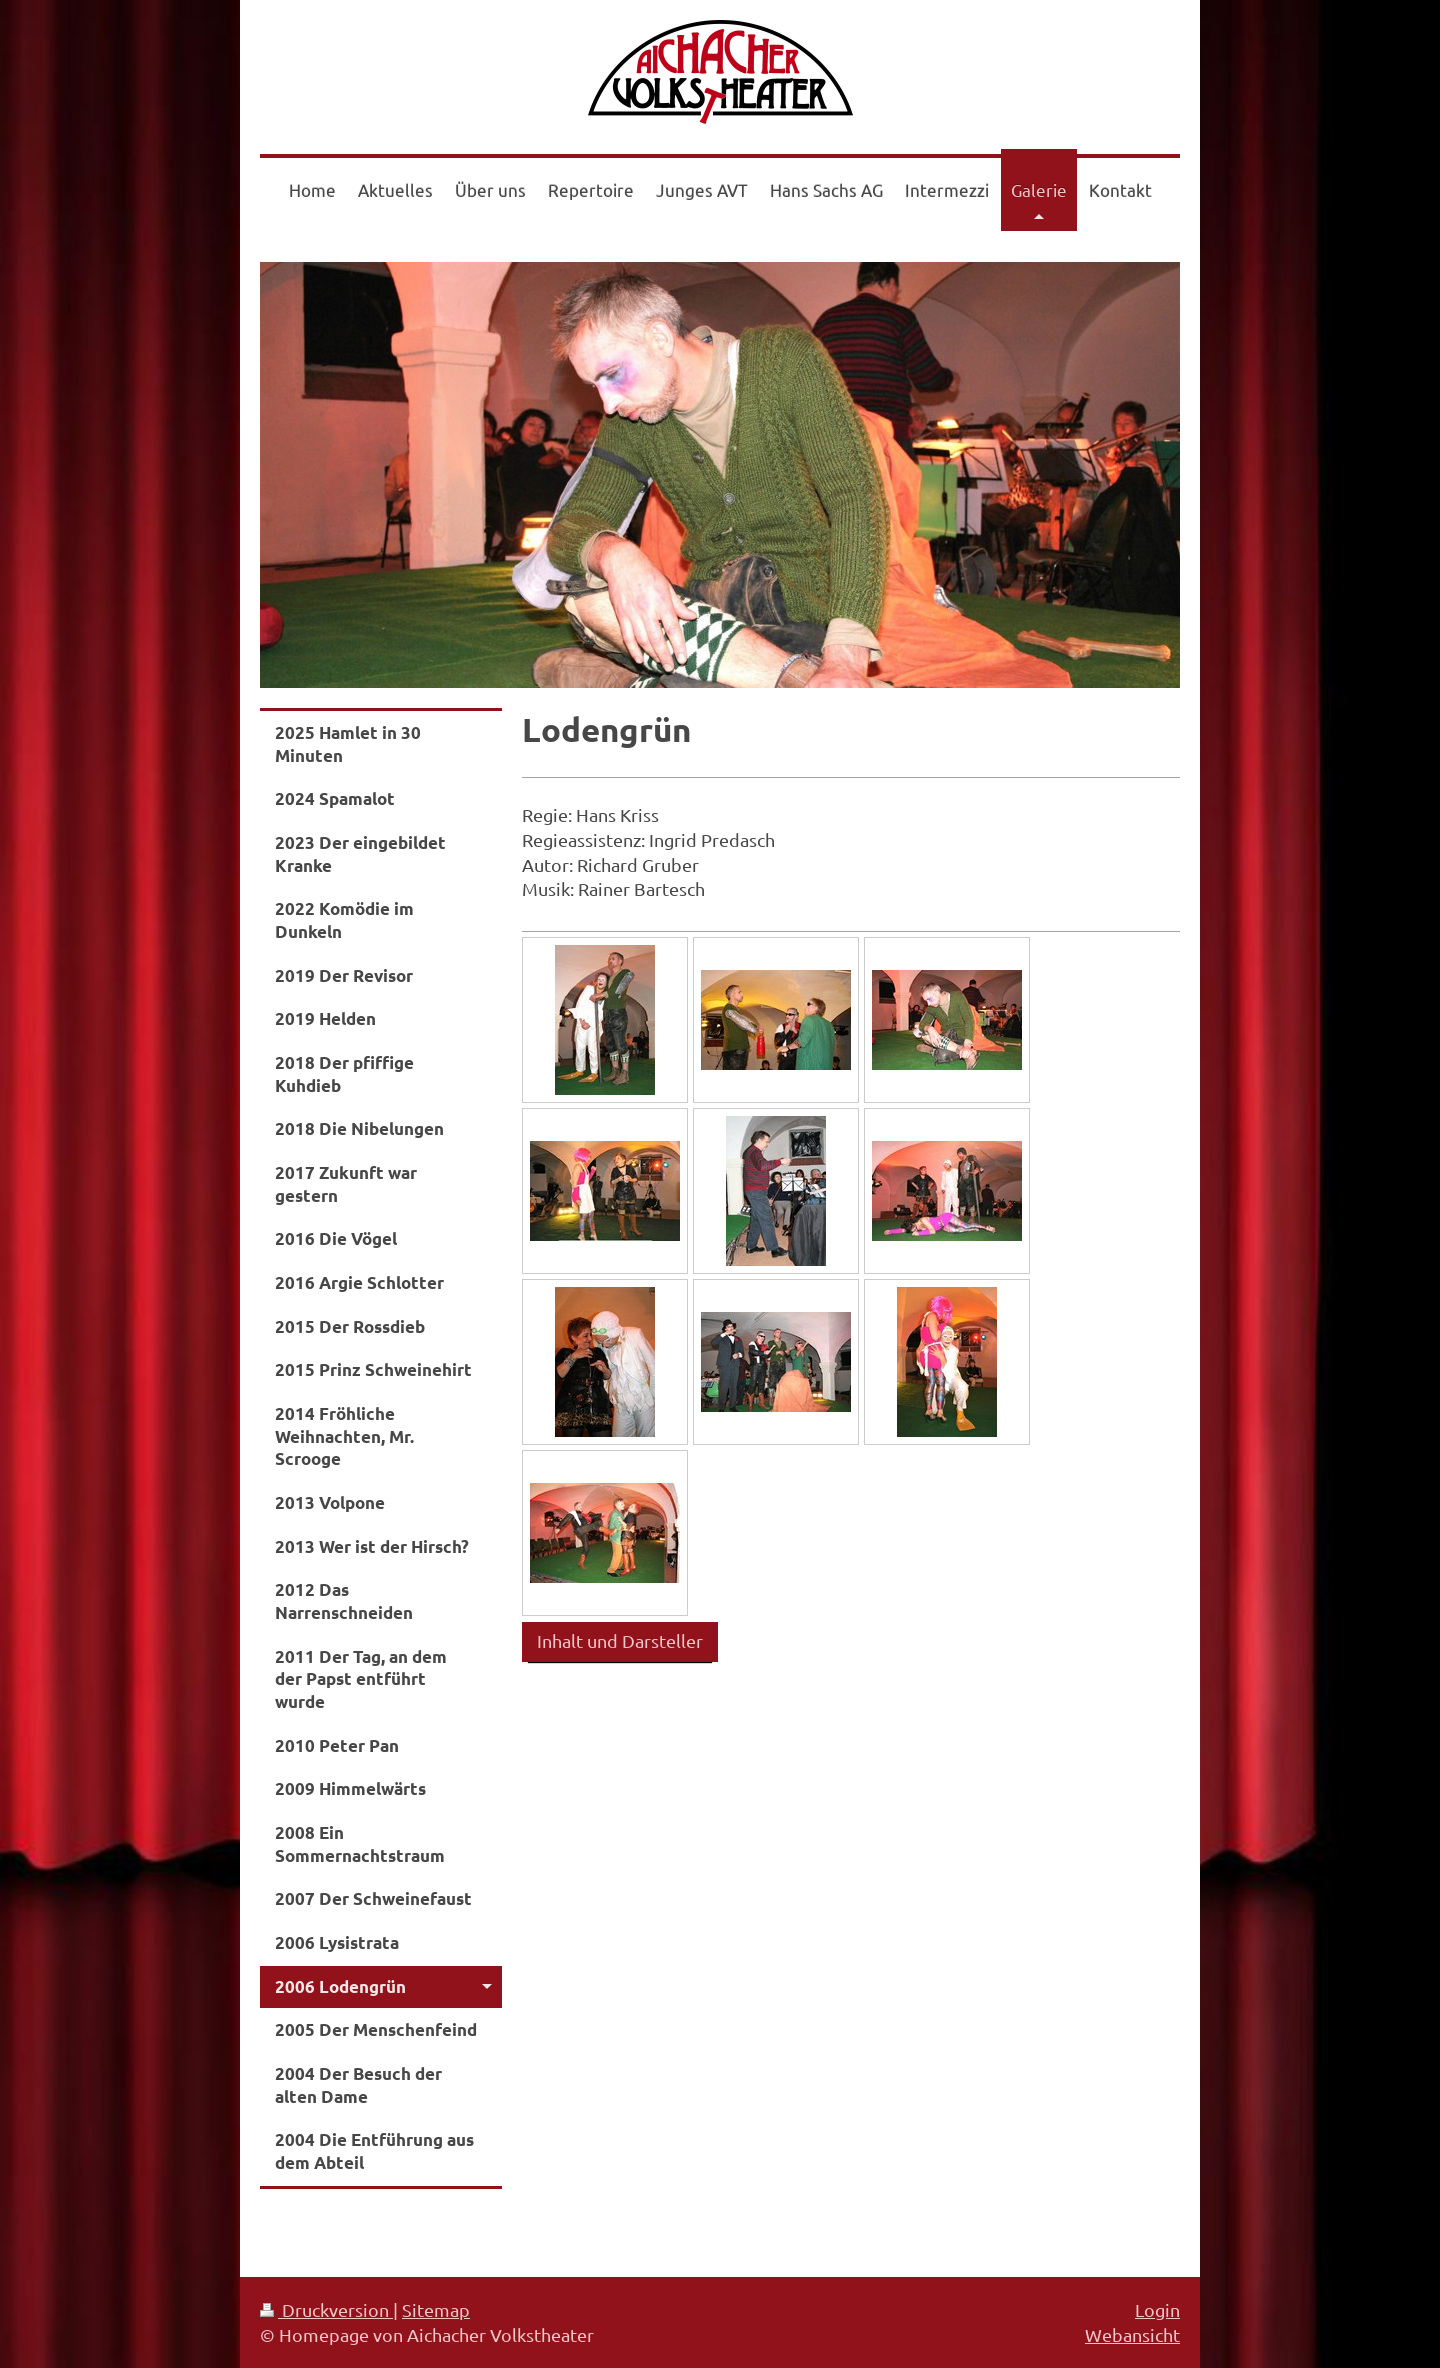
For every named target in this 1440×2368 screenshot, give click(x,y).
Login (1157, 2309)
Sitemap (436, 2309)
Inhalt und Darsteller (620, 1640)
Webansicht (1132, 2334)
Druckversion (326, 2309)
